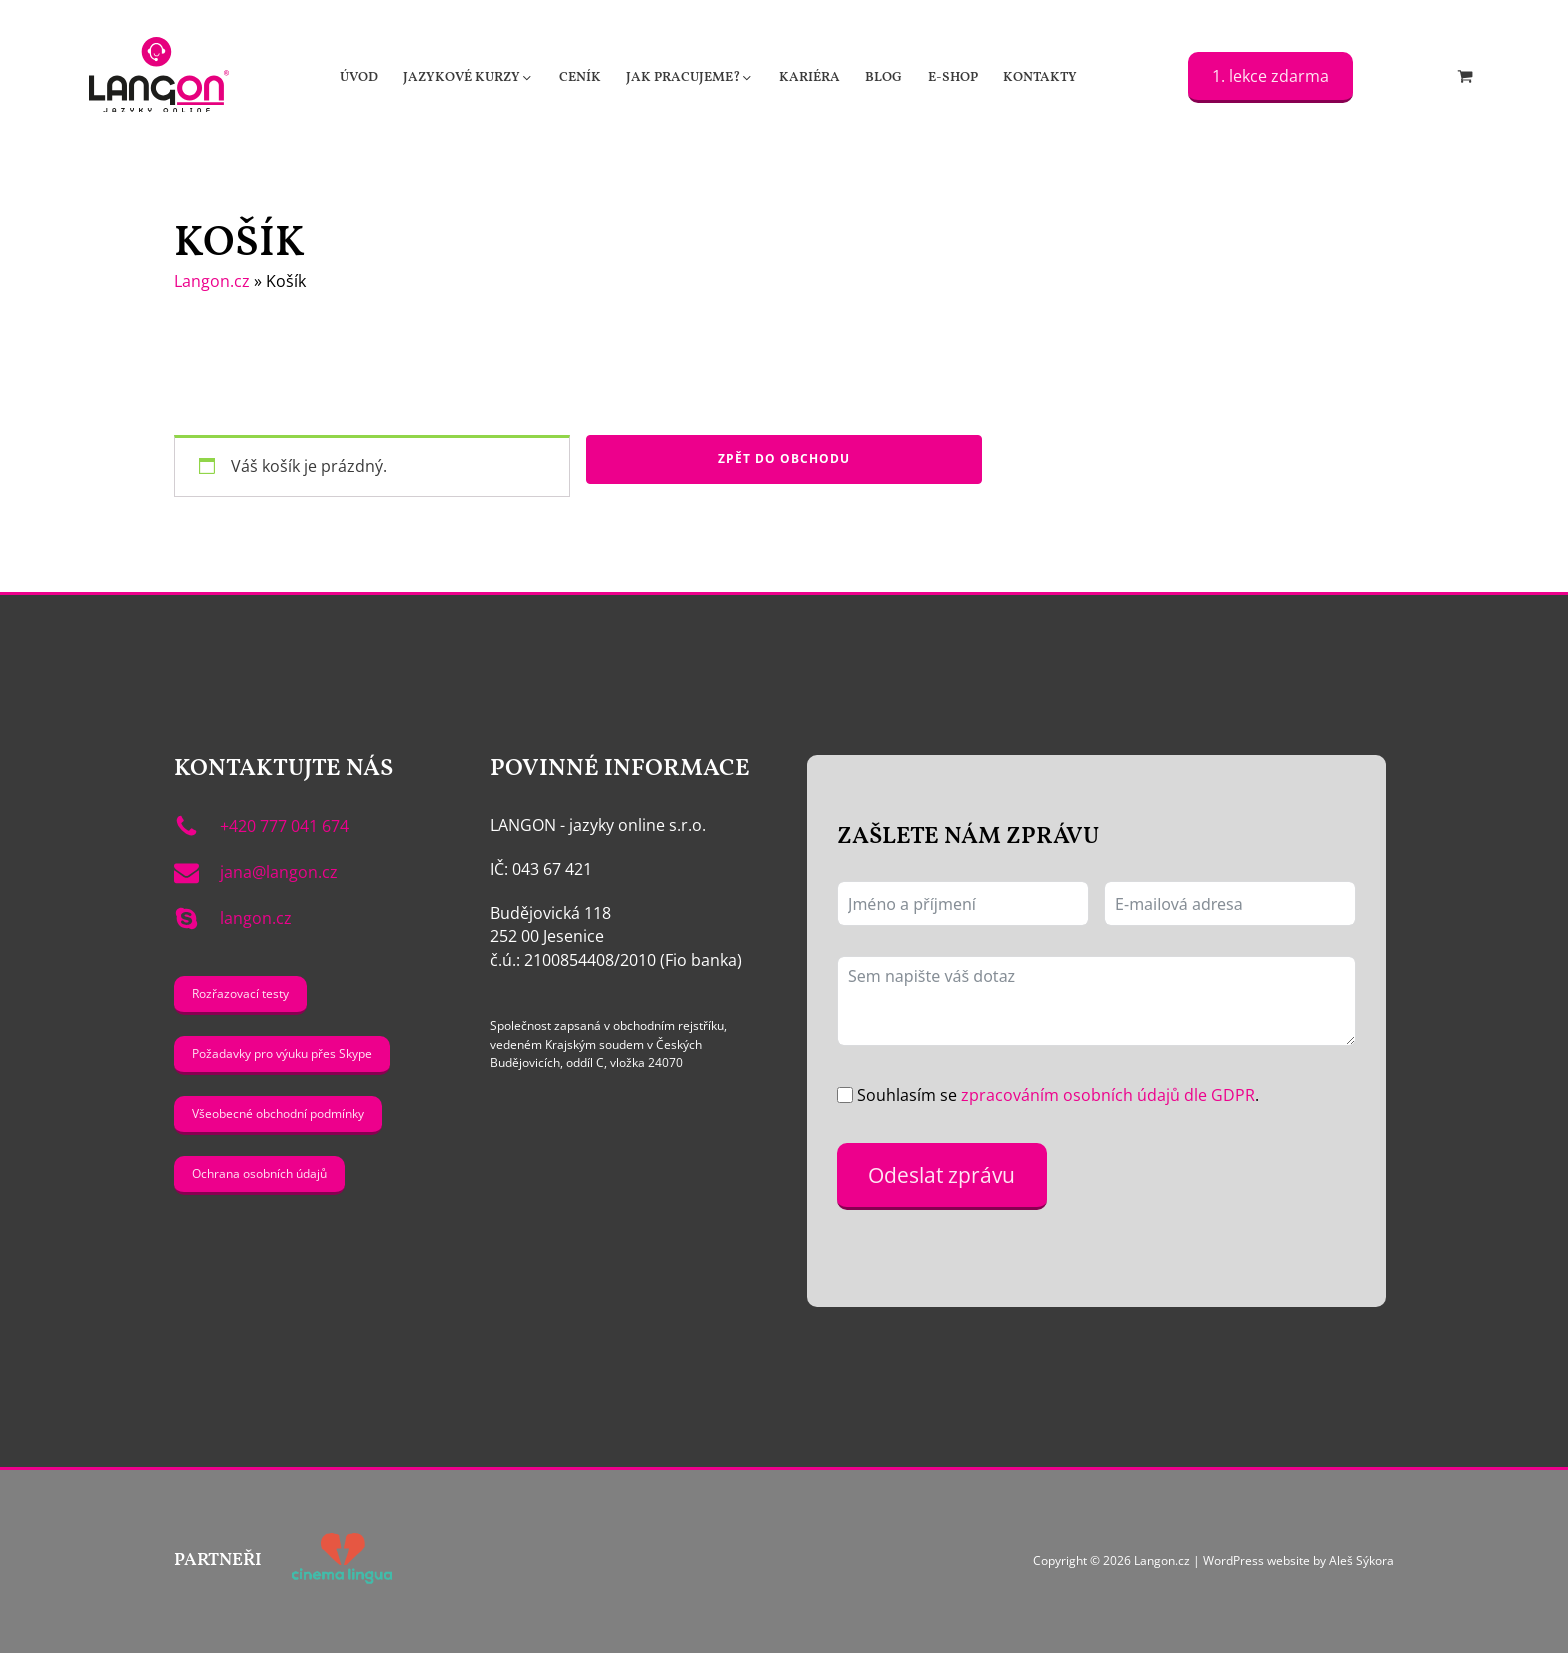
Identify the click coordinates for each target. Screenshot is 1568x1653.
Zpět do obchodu (784, 458)
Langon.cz (212, 281)
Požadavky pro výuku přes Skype (282, 1053)
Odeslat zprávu (941, 1174)
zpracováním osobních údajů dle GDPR (1108, 1095)
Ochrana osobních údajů (259, 1173)
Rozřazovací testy (240, 993)
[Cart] (1465, 77)
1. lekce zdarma (1270, 76)
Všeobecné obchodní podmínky (278, 1113)
